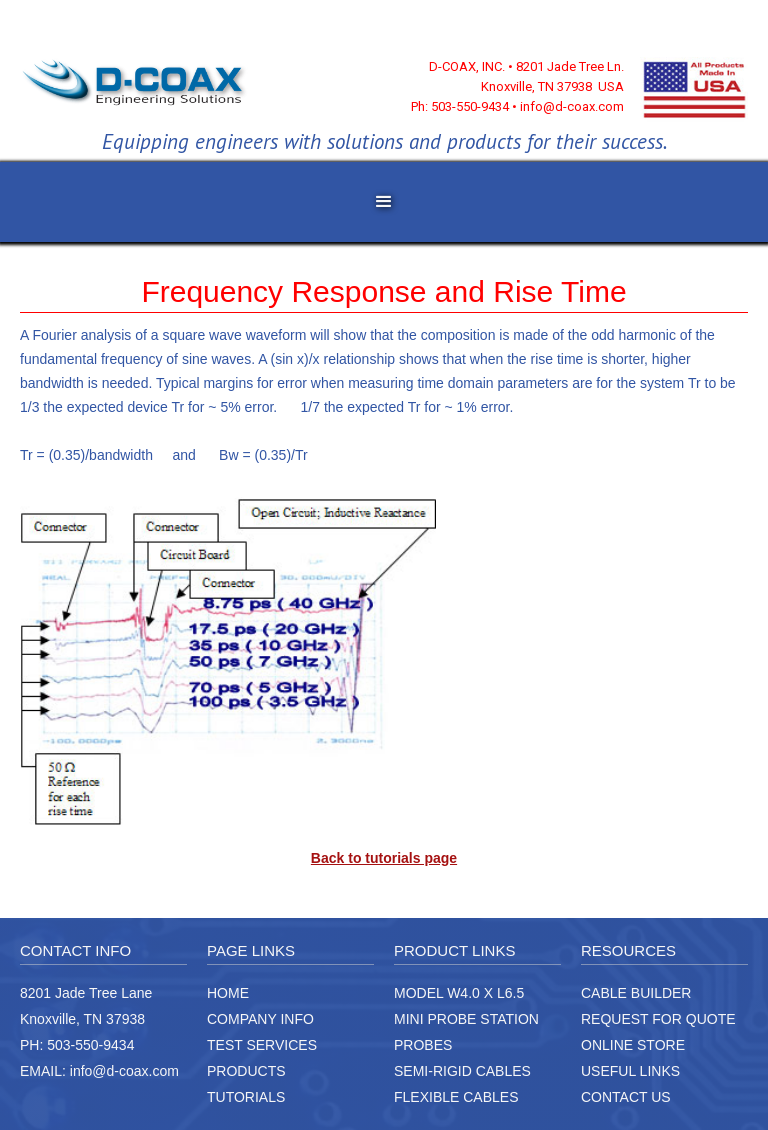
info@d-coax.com (124, 1071)
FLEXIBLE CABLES (456, 1097)
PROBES (423, 1045)
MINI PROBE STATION (466, 1019)
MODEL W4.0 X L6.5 (459, 993)
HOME (228, 993)
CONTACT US (626, 1097)
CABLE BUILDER (636, 993)
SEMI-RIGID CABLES (462, 1071)
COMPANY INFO (260, 1019)
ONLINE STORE (633, 1045)
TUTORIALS (246, 1097)
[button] (384, 202)
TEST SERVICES (262, 1045)
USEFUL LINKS (630, 1071)
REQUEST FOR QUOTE (658, 1019)
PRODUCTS (246, 1071)
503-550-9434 (90, 1045)
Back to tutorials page (384, 858)
